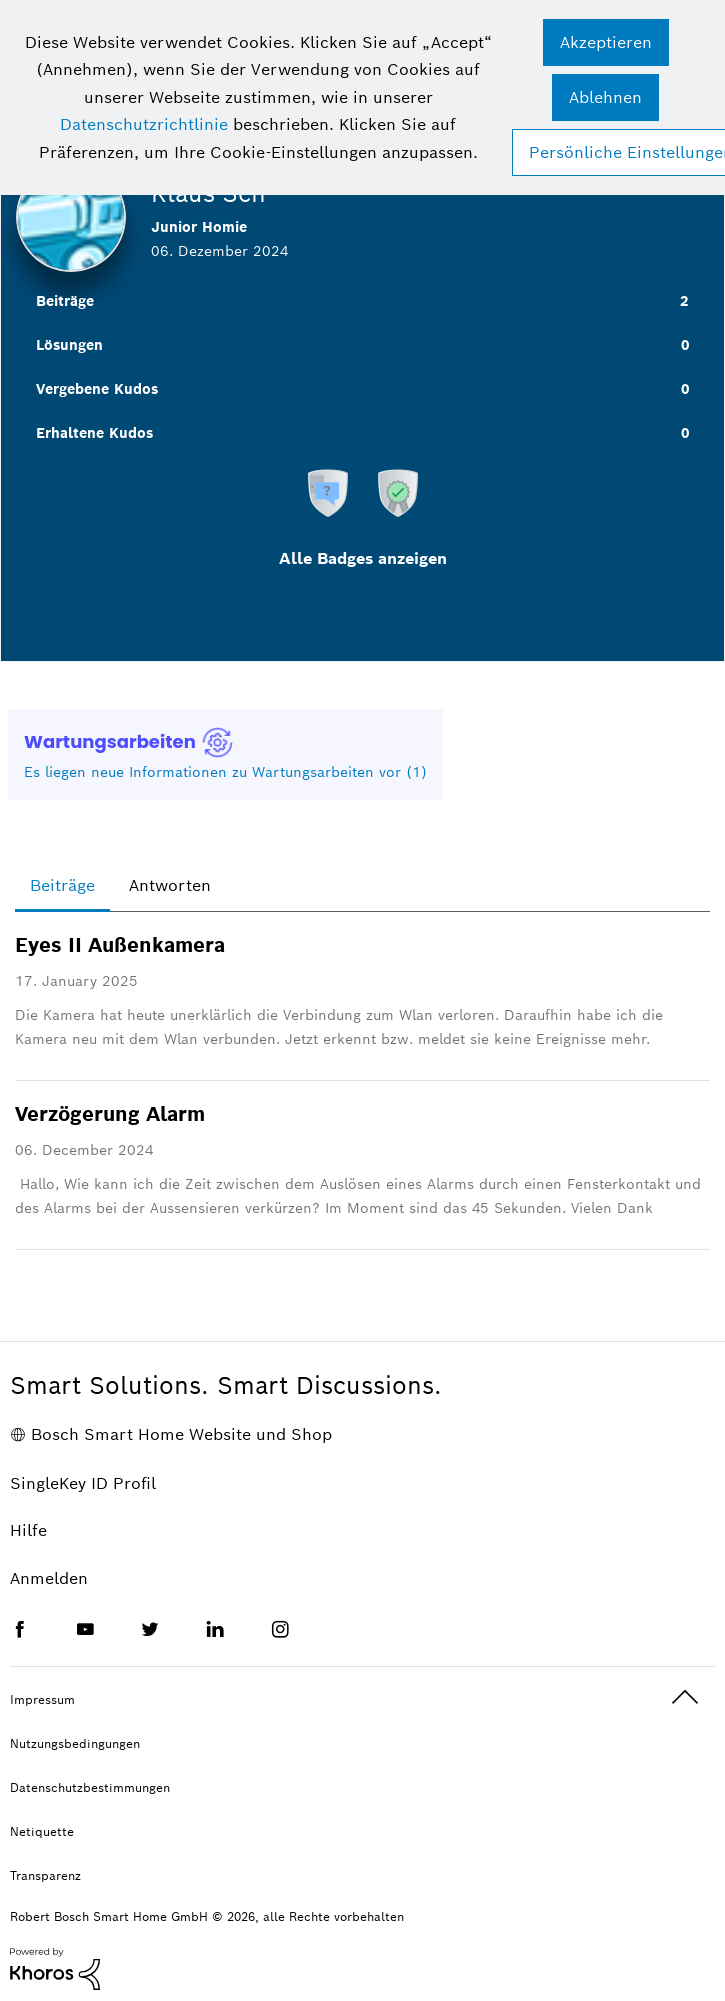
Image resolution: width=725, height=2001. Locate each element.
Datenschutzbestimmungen (90, 1787)
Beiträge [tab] (62, 885)
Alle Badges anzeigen (363, 558)
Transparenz (45, 1875)
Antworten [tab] (170, 885)
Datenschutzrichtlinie (144, 124)
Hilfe (28, 1530)
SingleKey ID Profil (83, 1483)
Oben (685, 1697)
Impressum (42, 1699)
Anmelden (49, 1578)
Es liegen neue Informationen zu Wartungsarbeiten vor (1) (225, 772)
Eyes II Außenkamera (120, 945)
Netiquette (42, 1831)
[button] (606, 42)
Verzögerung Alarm (110, 1114)
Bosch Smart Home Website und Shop (181, 1434)
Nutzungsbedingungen (75, 1743)
